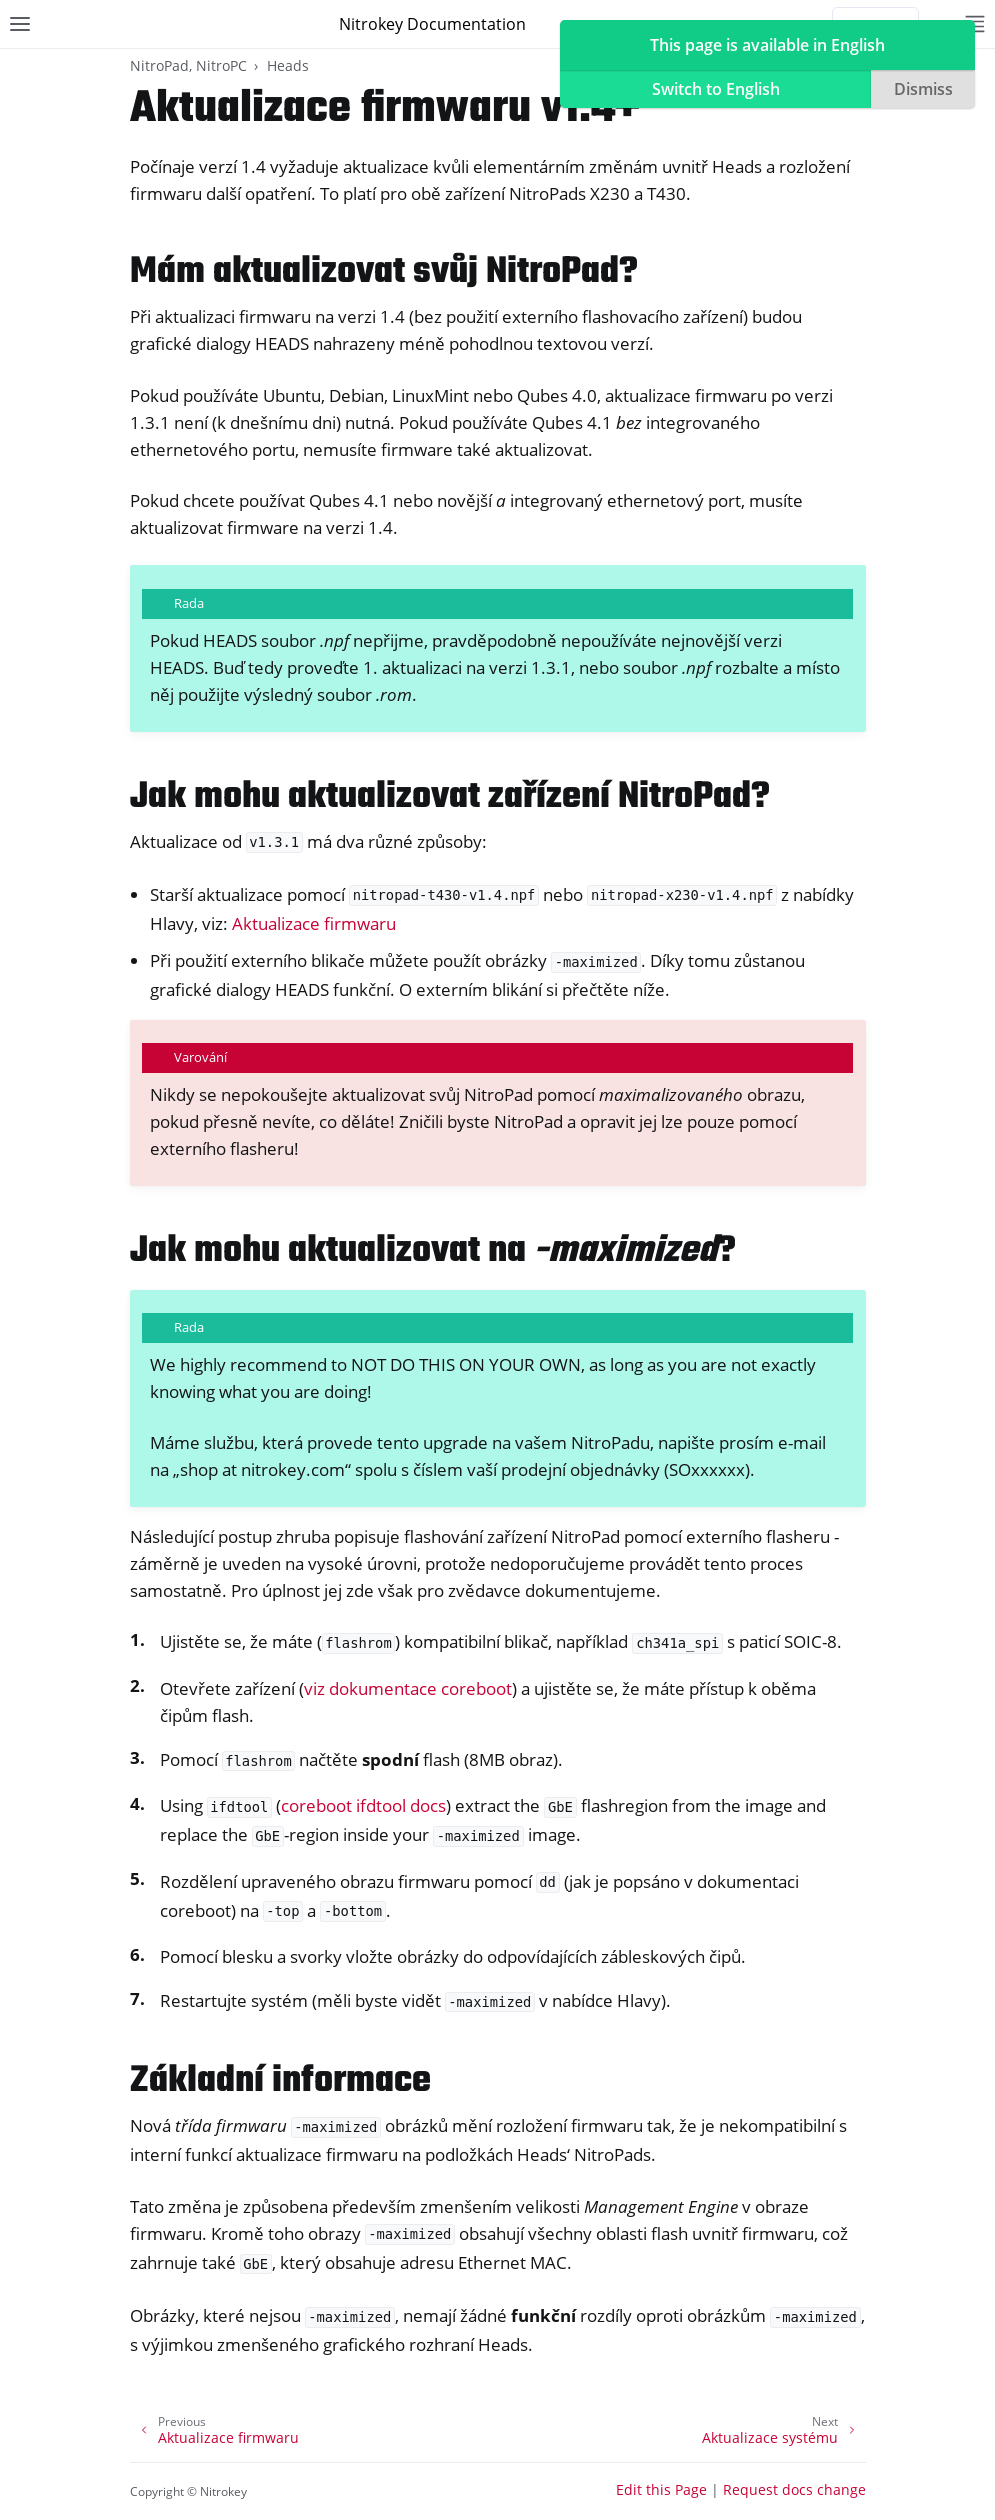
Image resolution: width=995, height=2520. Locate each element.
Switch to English (716, 89)
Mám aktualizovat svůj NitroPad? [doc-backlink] (384, 272)
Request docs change (794, 2489)
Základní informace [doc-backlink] (280, 2081)
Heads (288, 65)
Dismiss (923, 89)
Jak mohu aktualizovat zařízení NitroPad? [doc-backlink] (450, 797)
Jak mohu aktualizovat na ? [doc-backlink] (433, 1251)
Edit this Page (661, 2489)
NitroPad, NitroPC (188, 65)
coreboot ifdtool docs (363, 1805)
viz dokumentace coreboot (408, 1688)
